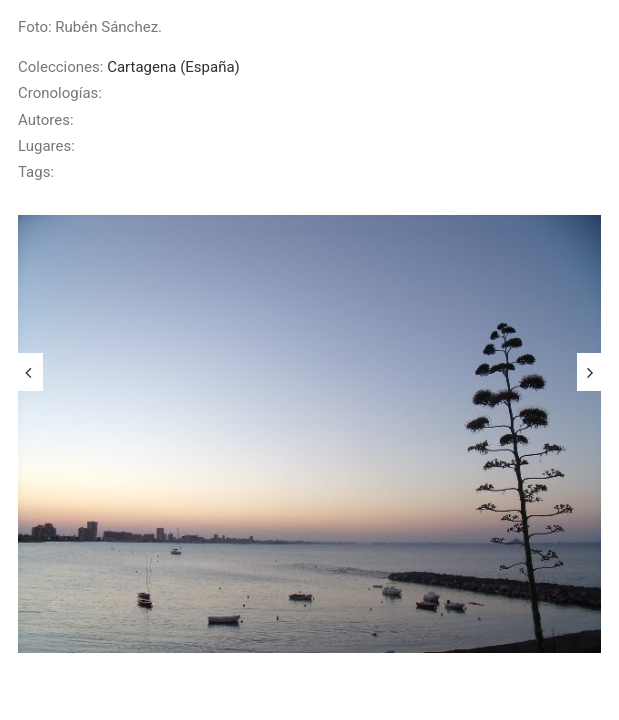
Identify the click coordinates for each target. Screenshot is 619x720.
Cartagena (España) (173, 67)
